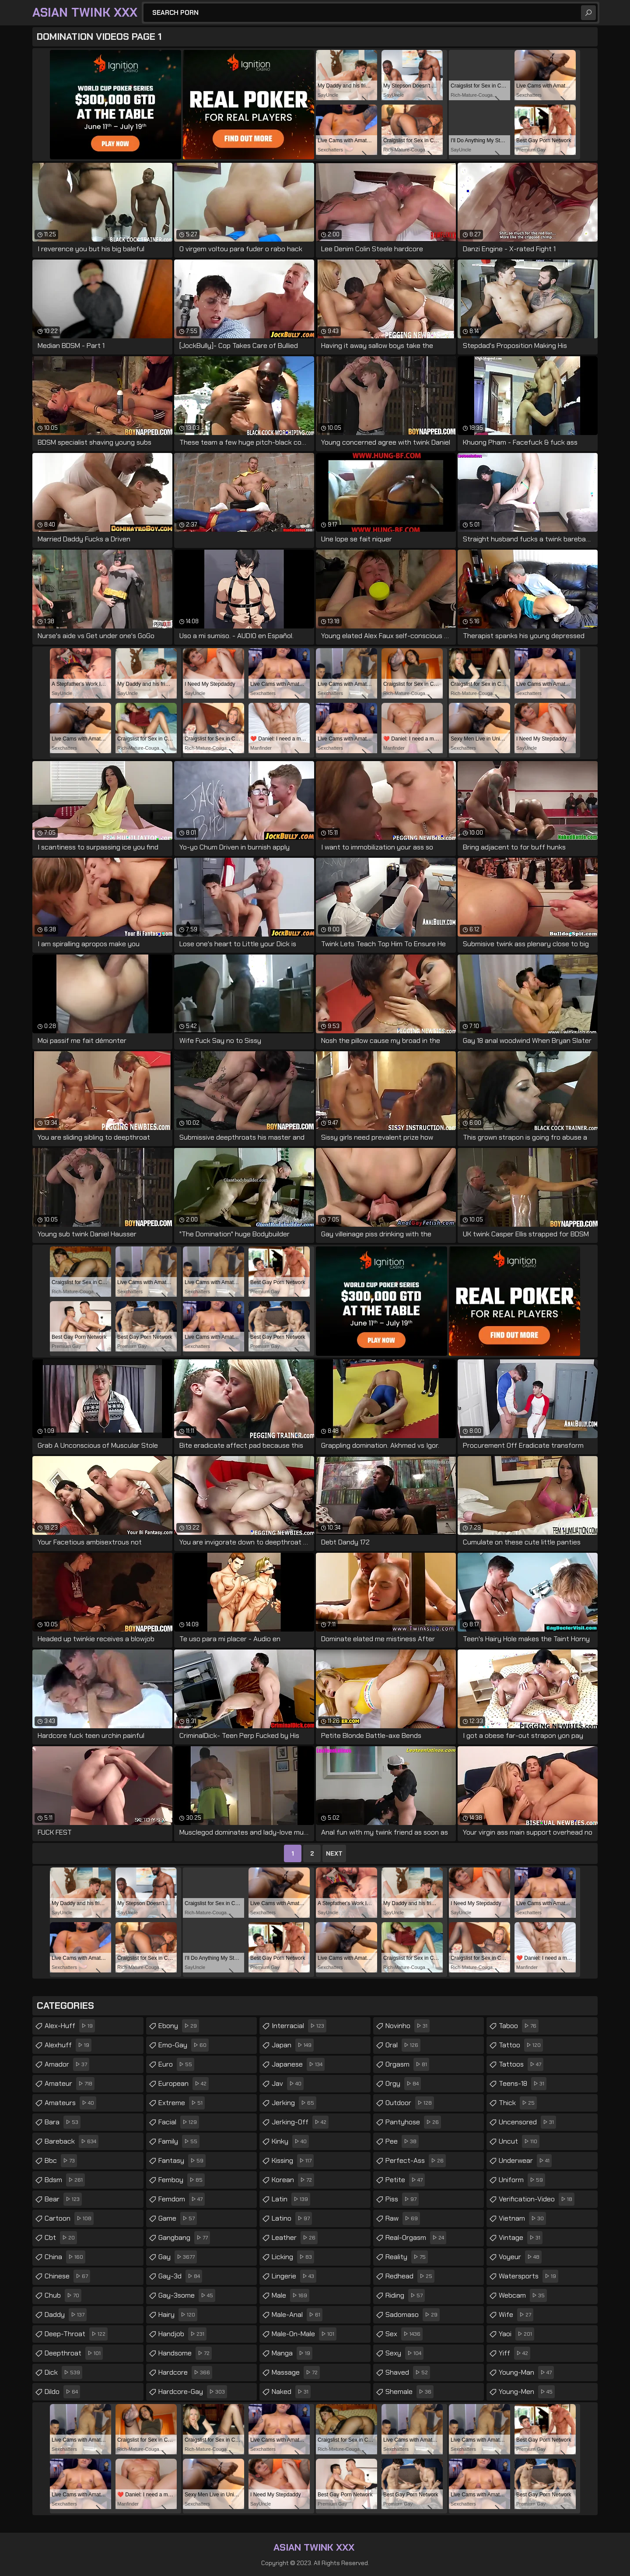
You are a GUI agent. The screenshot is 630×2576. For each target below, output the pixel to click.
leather (295, 2237)
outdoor (409, 2102)
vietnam (522, 2218)
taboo (519, 2025)
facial (178, 2122)
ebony (178, 2025)
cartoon (69, 2218)
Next (334, 1853)
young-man (526, 2372)
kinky (290, 2141)
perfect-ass (415, 2160)
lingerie (294, 2276)
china (65, 2257)
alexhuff (68, 2045)
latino (292, 2218)
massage (296, 2372)
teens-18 (522, 2083)
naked (291, 2391)
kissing (293, 2160)
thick (518, 2102)
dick (63, 2372)
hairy (177, 2314)
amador (67, 2064)
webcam (523, 2295)
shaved (407, 2372)
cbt (61, 2237)
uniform (522, 2179)
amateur (69, 2083)
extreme (181, 2102)
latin (291, 2199)
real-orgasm (415, 2237)
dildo (62, 2391)
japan (293, 2045)
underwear (525, 2160)
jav (288, 2083)
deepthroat (74, 2353)
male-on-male (304, 2334)
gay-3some (186, 2295)
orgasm (407, 2064)
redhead (409, 2276)
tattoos (521, 2064)
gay (177, 2257)
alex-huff (70, 2025)
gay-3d (180, 2276)
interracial (299, 2025)
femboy (181, 2179)
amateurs (70, 2102)
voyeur (520, 2257)
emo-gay (183, 2045)
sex (404, 2334)
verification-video (536, 2199)
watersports (528, 2276)
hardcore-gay (192, 2391)
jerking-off (300, 2122)
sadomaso (412, 2314)
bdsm (65, 2179)
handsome (185, 2353)
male (290, 2295)
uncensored (527, 2122)
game (177, 2218)
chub (63, 2295)
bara (62, 2122)
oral (402, 2045)
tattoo (521, 2045)
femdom (181, 2199)
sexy (404, 2353)
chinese (67, 2276)
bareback (71, 2141)
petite (405, 2179)
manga (292, 2353)
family (179, 2141)
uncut (519, 2141)
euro (176, 2064)
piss (402, 2199)
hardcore (185, 2372)
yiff (514, 2353)
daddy (66, 2314)
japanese (298, 2064)
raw (402, 2218)
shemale (409, 2391)
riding (405, 2295)
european (183, 2083)
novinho (407, 2025)
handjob (182, 2334)
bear (63, 2199)
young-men (527, 2391)
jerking (294, 2102)
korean (293, 2179)
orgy (403, 2083)
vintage (520, 2237)
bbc (61, 2160)
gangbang (184, 2237)
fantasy (182, 2160)
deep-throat (76, 2334)
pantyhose (413, 2122)
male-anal (297, 2314)
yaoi (516, 2334)
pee (402, 2141)
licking (293, 2257)
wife (516, 2314)
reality (406, 2257)
